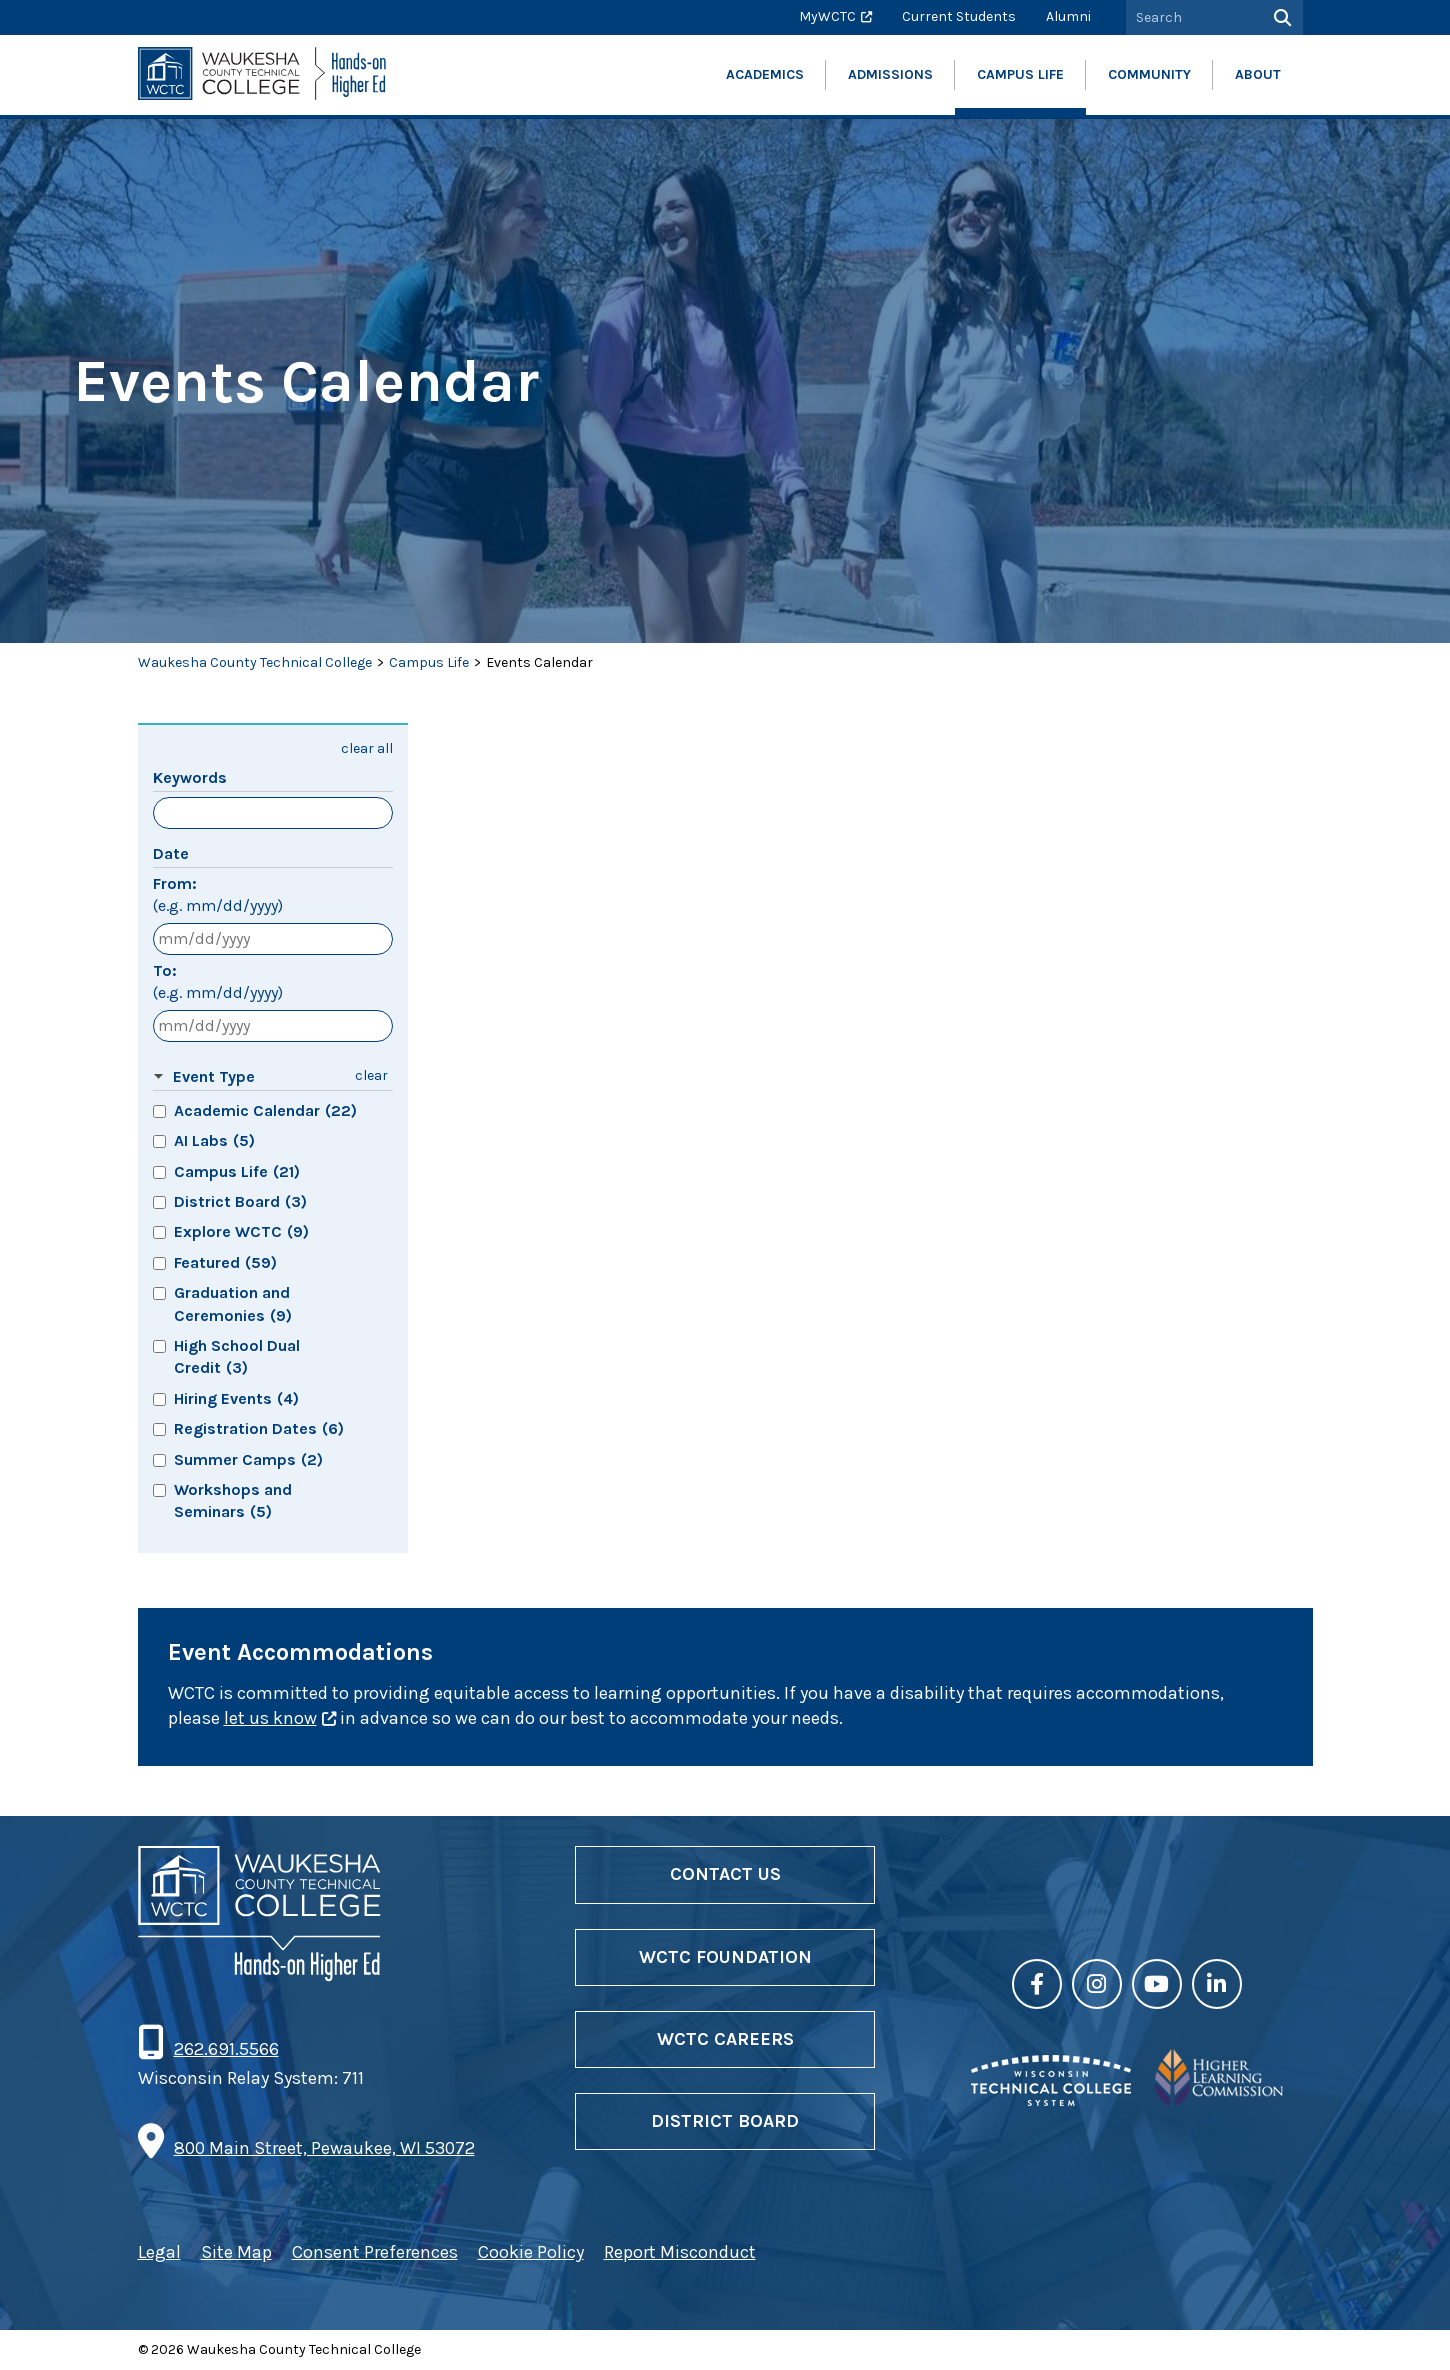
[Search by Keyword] (1192, 17)
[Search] (1280, 17)
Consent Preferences (375, 2252)
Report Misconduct (680, 2252)
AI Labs (214, 1140)
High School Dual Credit (237, 1356)
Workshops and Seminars (233, 1500)
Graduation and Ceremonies (233, 1303)
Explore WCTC (241, 1231)
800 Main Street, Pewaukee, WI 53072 (324, 2148)
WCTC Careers (725, 2039)
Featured (225, 1262)
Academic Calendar (265, 1110)
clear (371, 1075)
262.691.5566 (226, 2049)
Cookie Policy (531, 2252)
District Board (240, 1201)
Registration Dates (259, 1428)
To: (218, 983)
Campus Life (429, 662)
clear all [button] (367, 748)
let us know (270, 1718)
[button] (247, 1077)
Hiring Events (236, 1398)
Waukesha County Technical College (255, 662)
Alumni (1068, 16)
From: (218, 896)
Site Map (236, 2252)
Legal (159, 2252)
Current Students (959, 16)
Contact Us (725, 1874)
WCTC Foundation (725, 1957)
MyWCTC (827, 16)
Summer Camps (248, 1459)
